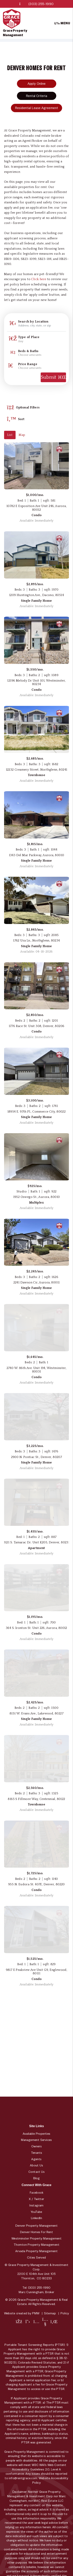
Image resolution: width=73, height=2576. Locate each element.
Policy (65, 2276)
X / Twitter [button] (36, 2162)
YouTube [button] (36, 2174)
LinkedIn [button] (36, 2181)
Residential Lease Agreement (36, 108)
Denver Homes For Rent (36, 2194)
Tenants (36, 2115)
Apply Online (36, 83)
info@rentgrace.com (23, 2441)
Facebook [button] (36, 2155)
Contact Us (36, 2134)
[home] (11, 19)
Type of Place (29, 337)
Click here (38, 279)
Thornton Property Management (36, 2207)
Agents (36, 2122)
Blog (36, 2141)
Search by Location (33, 321)
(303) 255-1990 (41, 4)
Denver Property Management (36, 2188)
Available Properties (36, 2096)
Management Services (36, 2102)
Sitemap (50, 2276)
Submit (53, 377)
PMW (35, 2276)
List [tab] (10, 435)
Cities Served (36, 2220)
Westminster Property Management (36, 2201)
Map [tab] (22, 435)
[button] (19, 2284)
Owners (36, 2109)
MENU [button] (62, 23)
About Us (36, 2128)
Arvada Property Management (36, 2213)
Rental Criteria (36, 96)
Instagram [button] (36, 2168)
